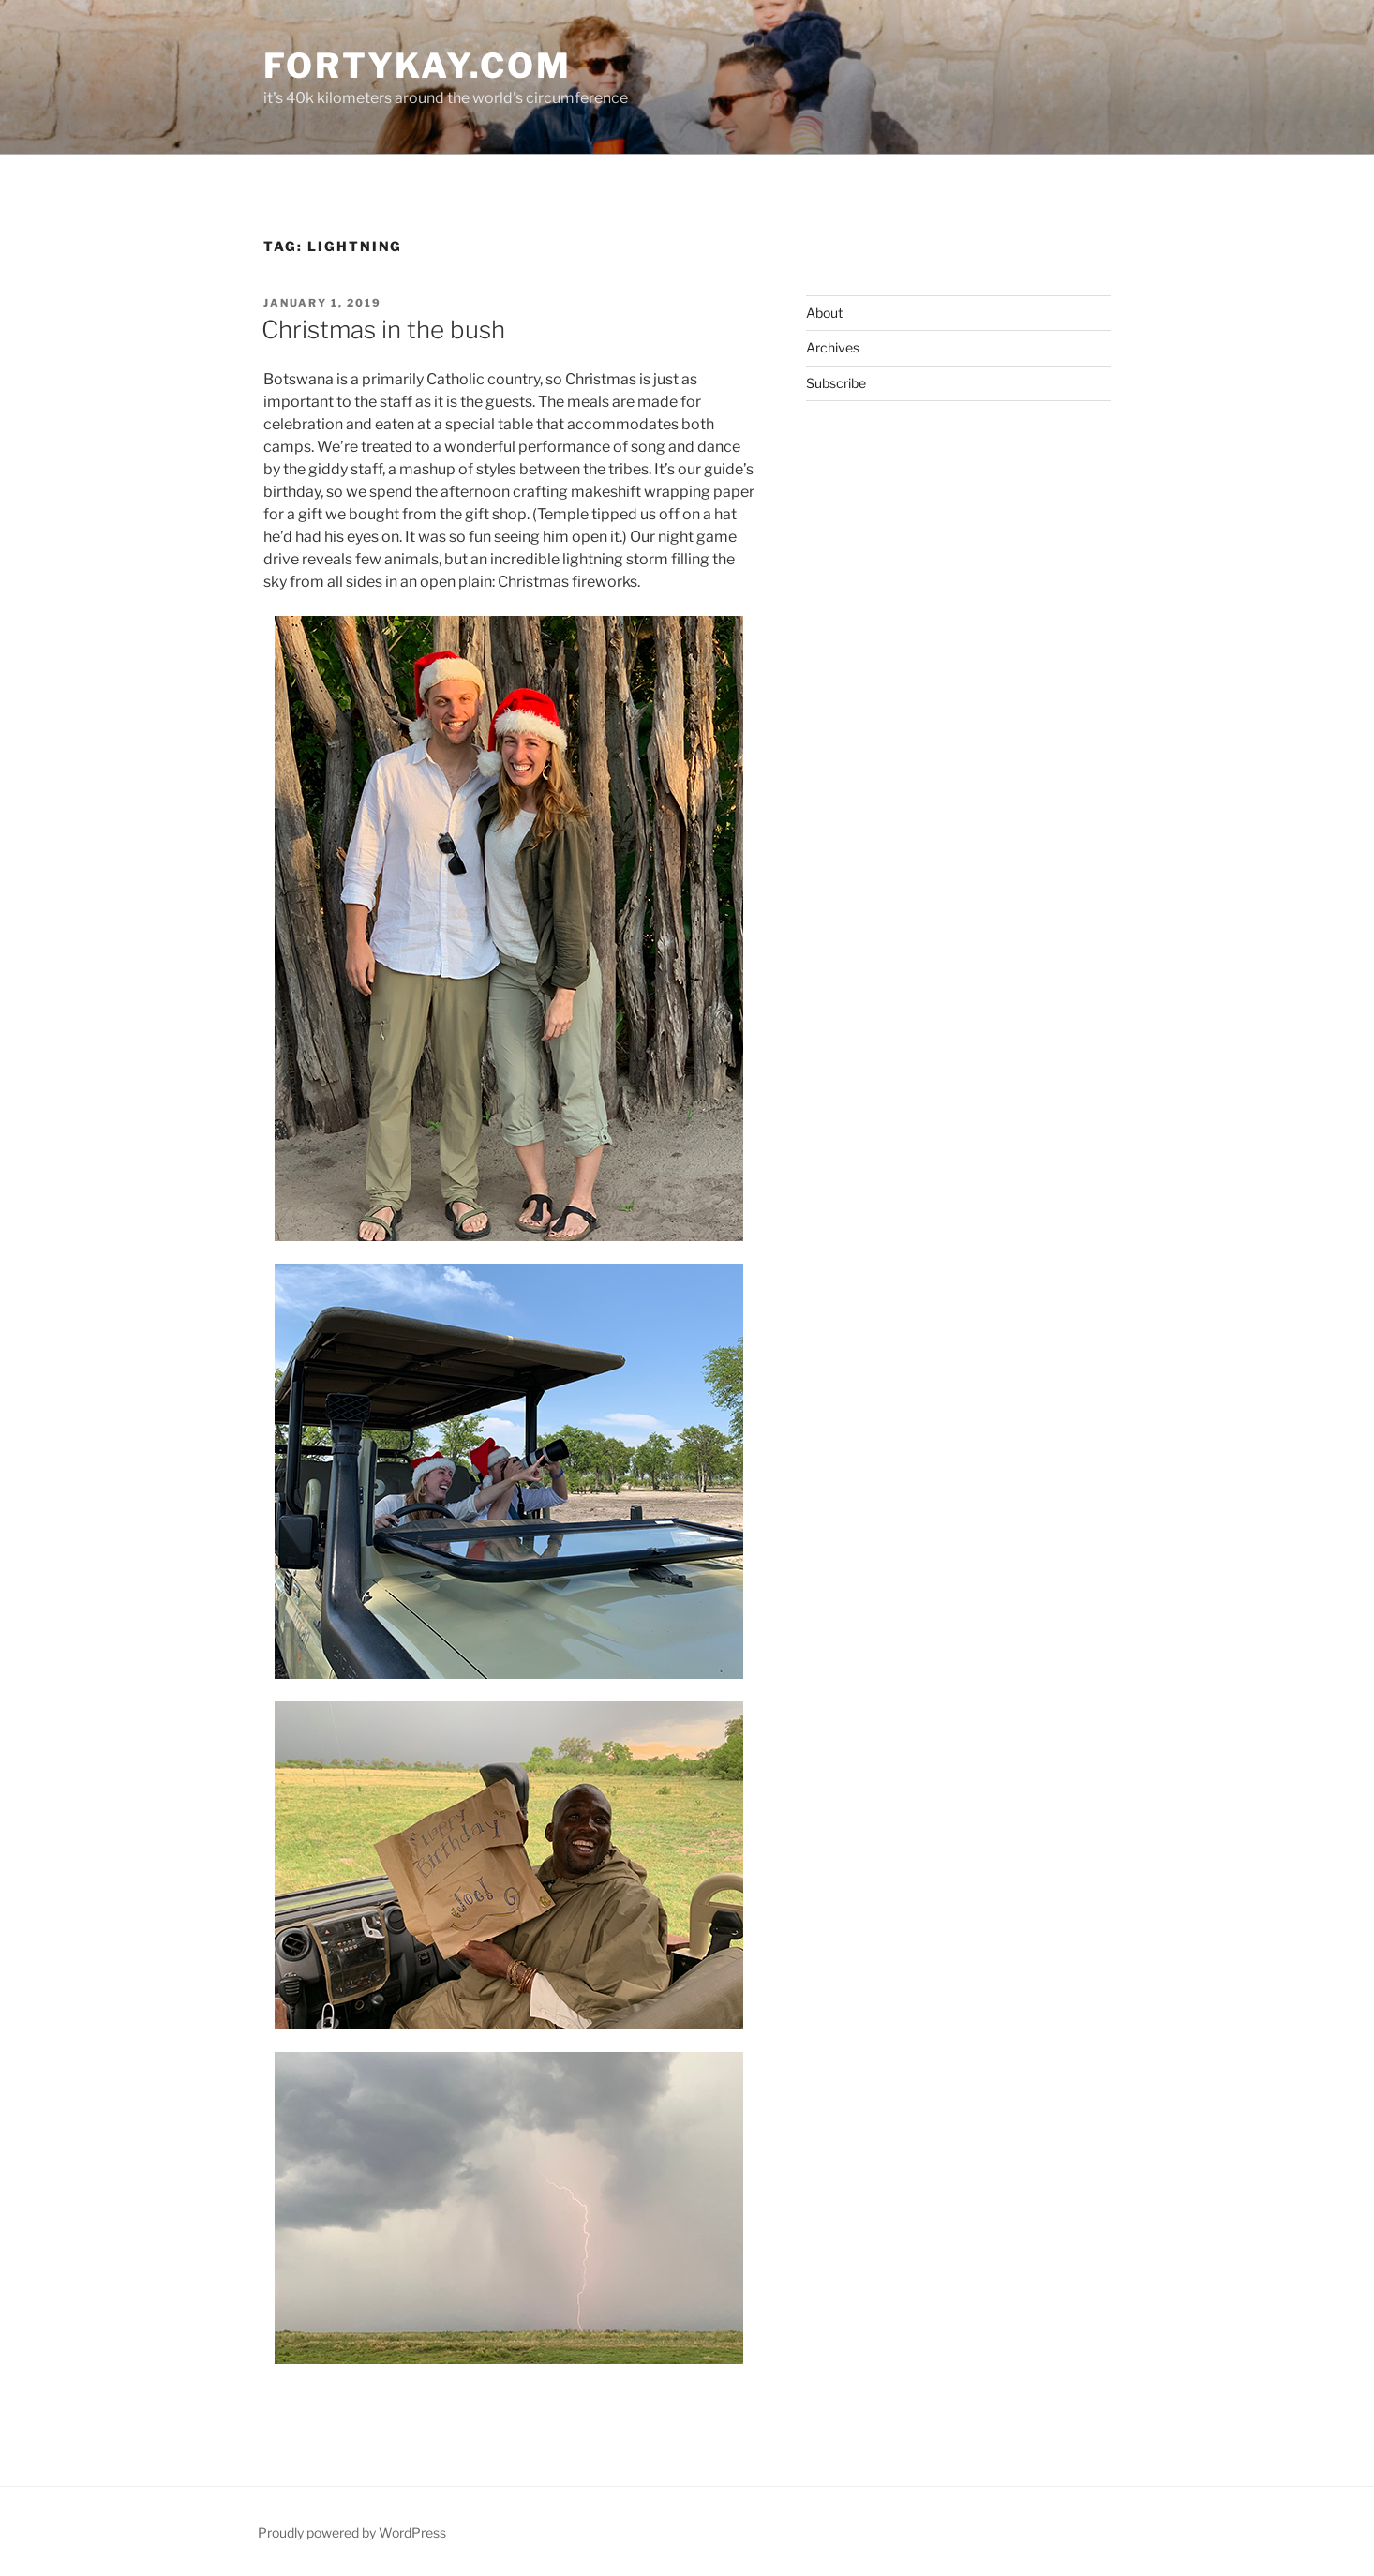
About (824, 313)
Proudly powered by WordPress (352, 2532)
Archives (832, 347)
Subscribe (836, 383)
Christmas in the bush (383, 329)
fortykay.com (417, 65)
